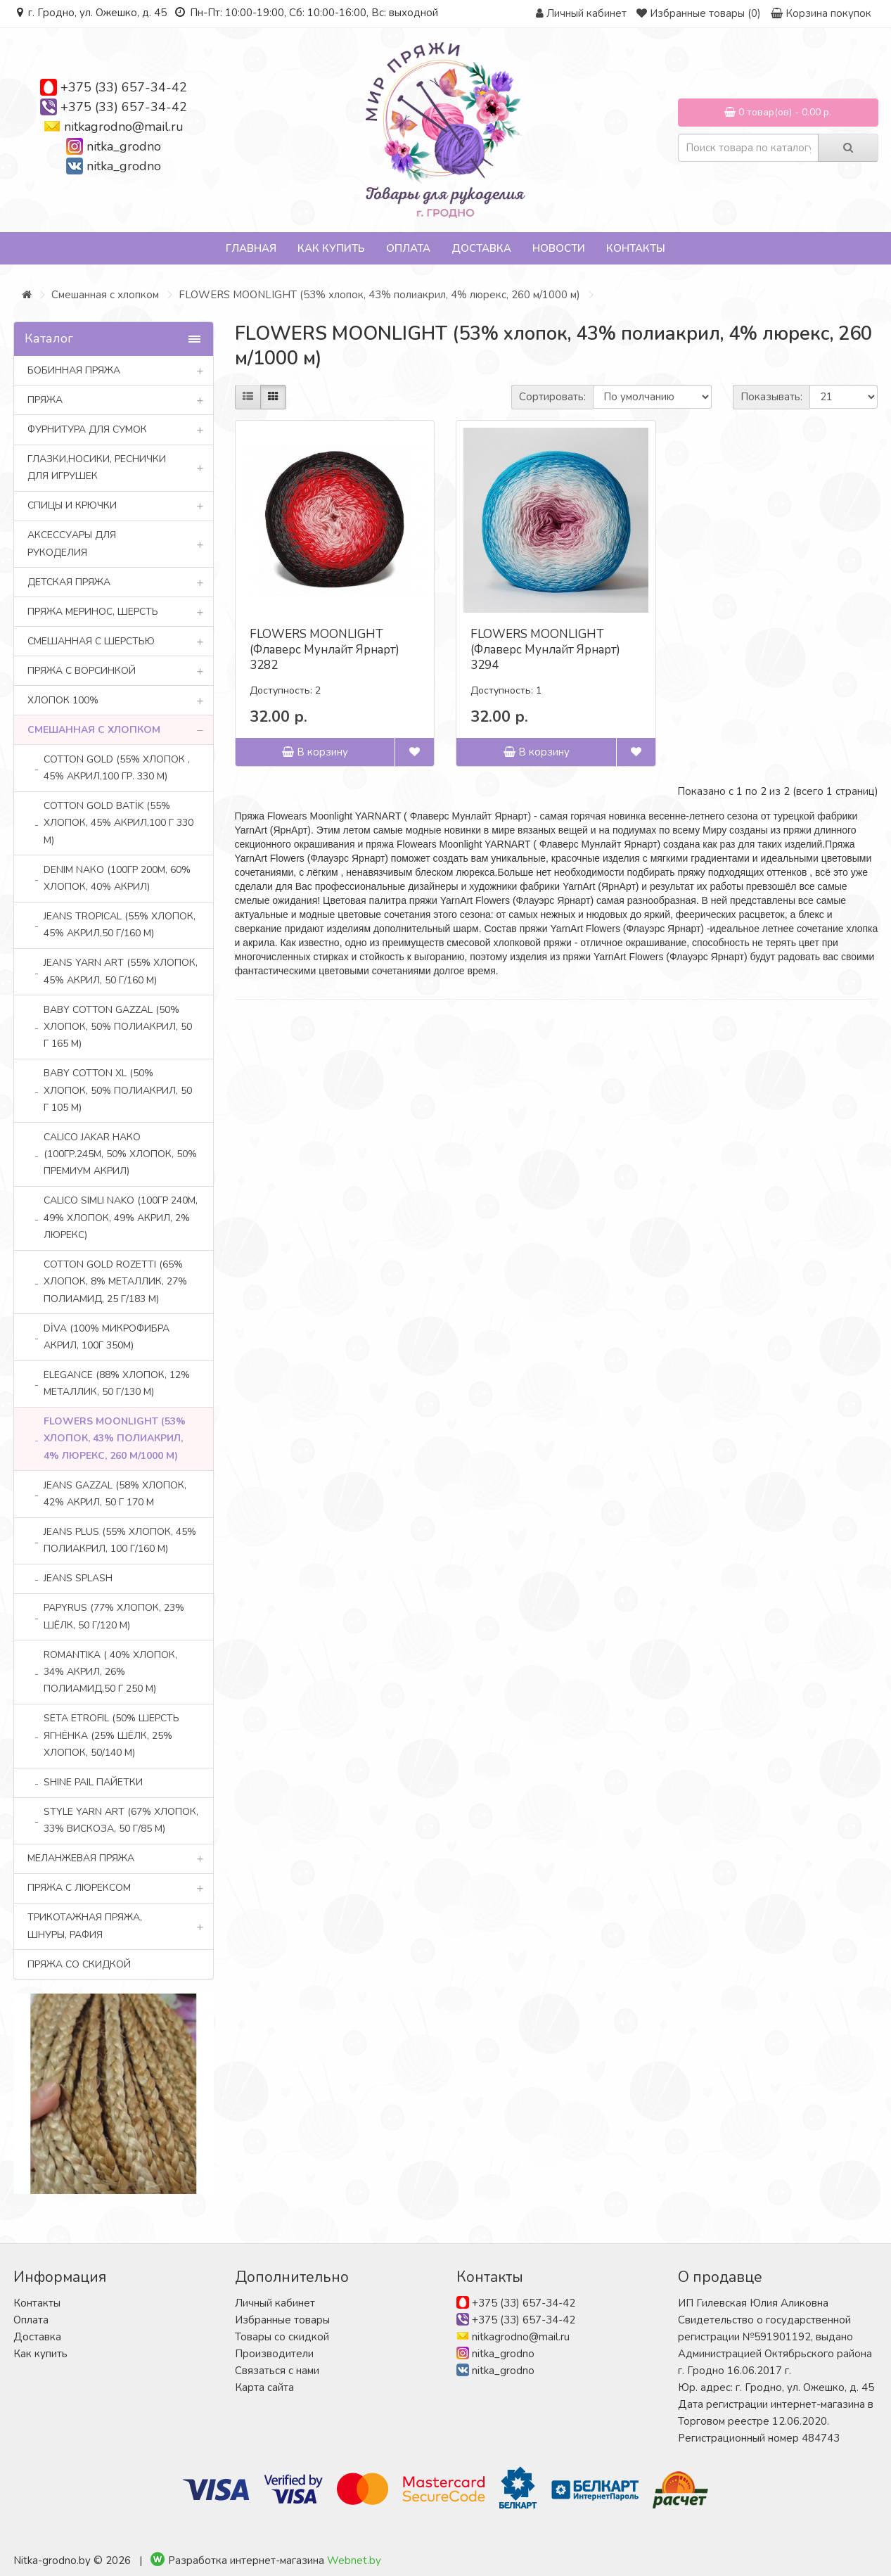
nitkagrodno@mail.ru (124, 126)
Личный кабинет (275, 2303)
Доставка (481, 248)
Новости (558, 248)
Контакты (635, 248)
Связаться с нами (277, 2371)
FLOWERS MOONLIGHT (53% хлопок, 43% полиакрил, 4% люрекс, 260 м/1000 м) (379, 295)
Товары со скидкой (282, 2337)
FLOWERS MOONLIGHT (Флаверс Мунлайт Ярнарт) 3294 (545, 649)
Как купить (331, 248)
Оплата (408, 248)
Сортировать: (552, 397)
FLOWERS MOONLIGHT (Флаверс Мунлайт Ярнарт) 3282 (324, 649)
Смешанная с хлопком (105, 295)
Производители (274, 2354)
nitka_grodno (123, 146)
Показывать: (771, 397)
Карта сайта (264, 2387)
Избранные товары (282, 2320)
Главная (251, 248)
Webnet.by (354, 2560)
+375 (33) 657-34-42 (123, 87)
